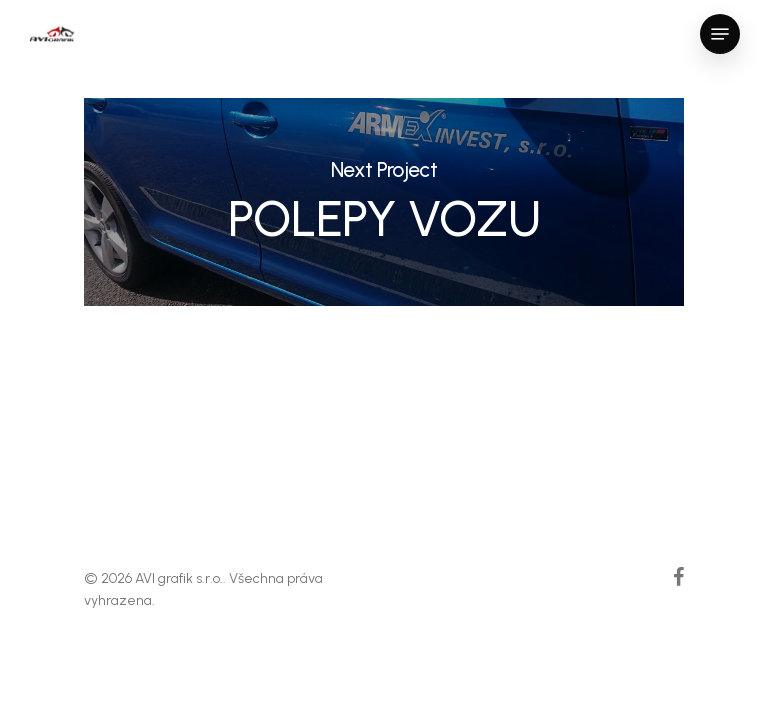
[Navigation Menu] (720, 34)
